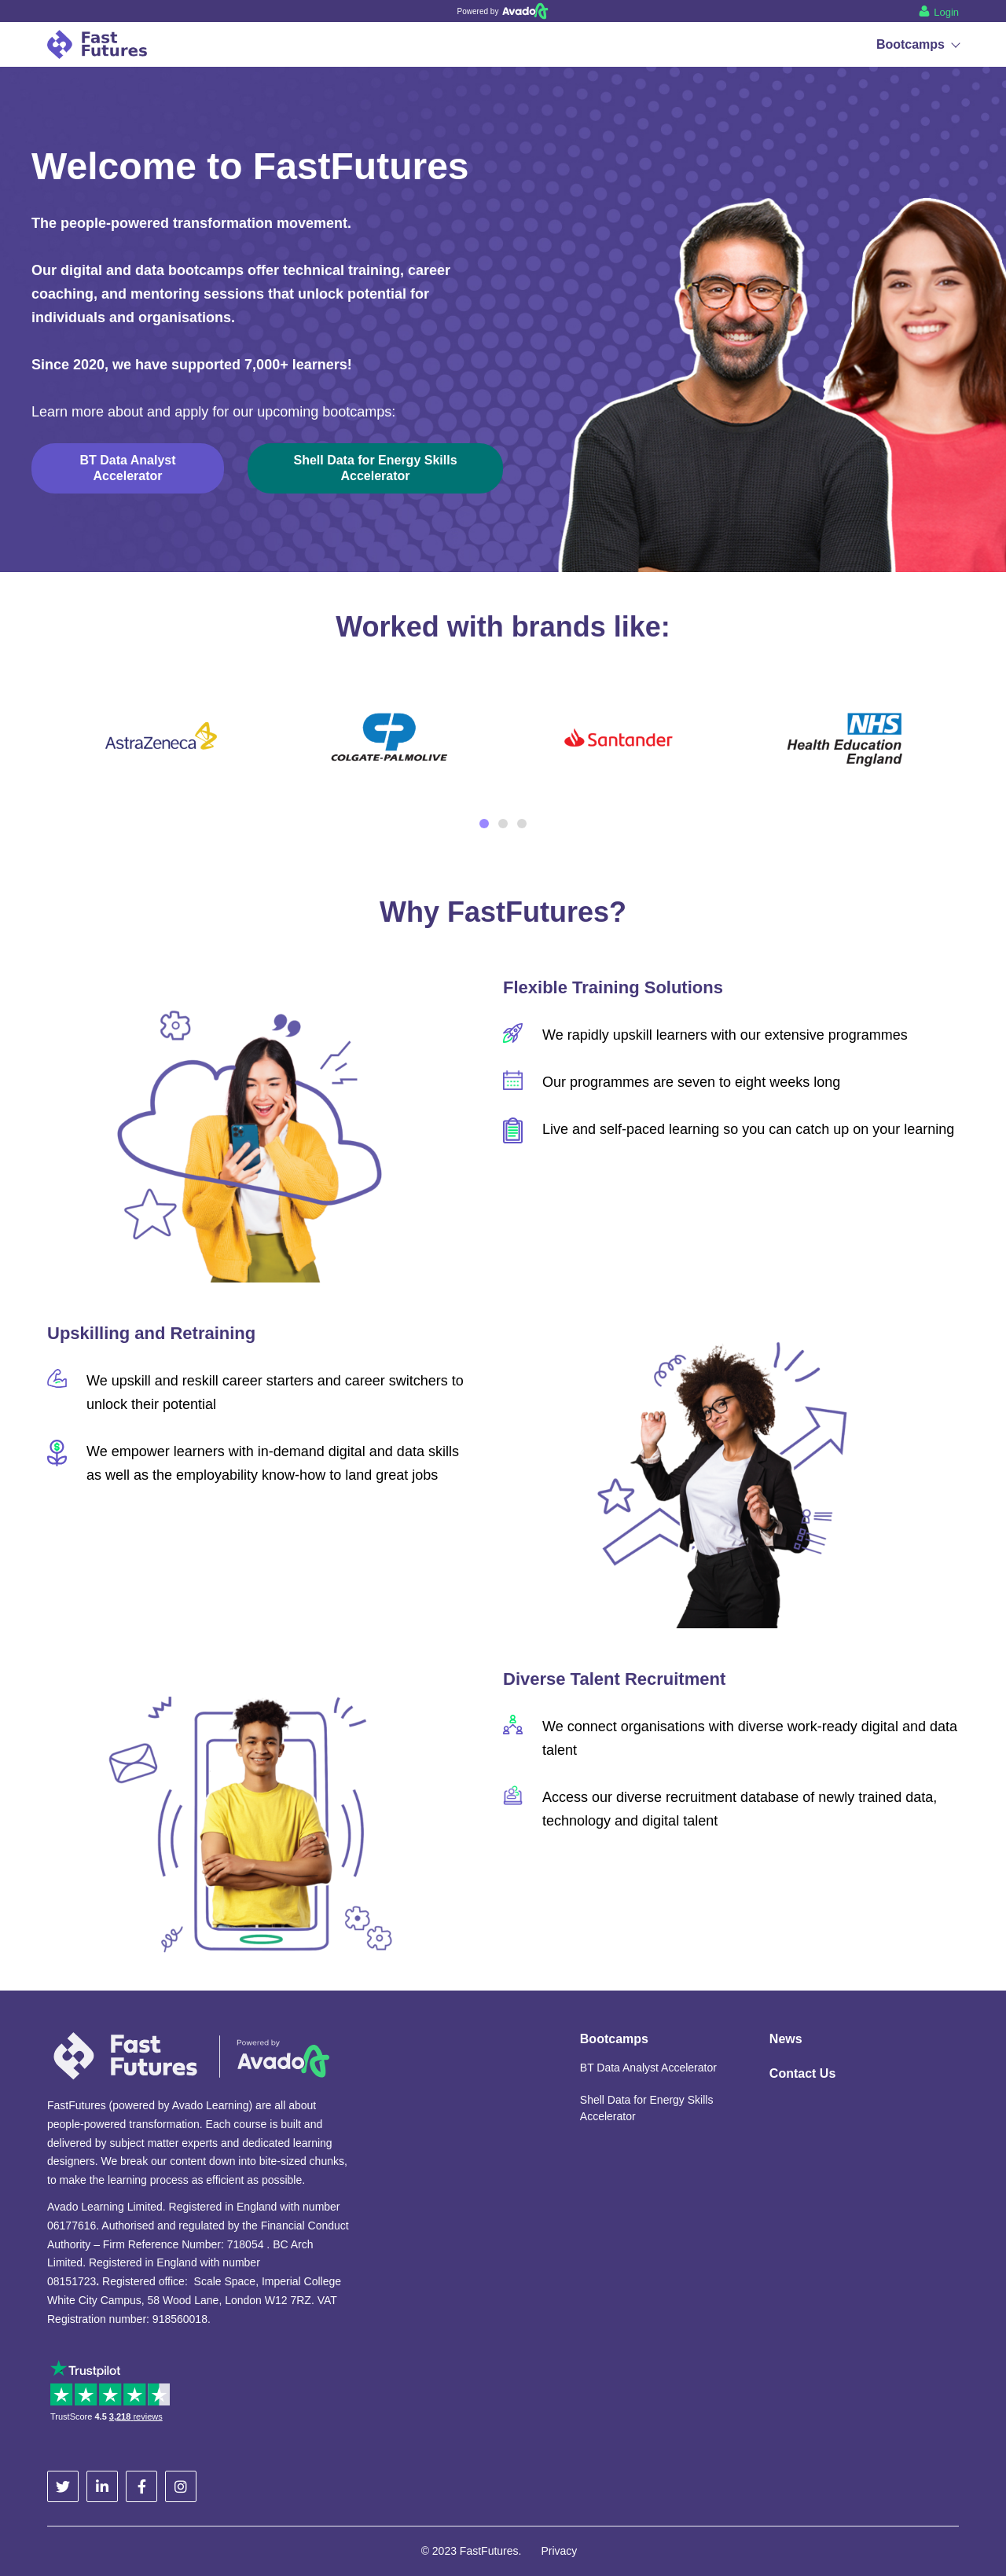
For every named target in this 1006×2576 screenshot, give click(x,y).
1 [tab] (484, 823)
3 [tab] (522, 823)
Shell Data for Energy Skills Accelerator (647, 2108)
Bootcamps (917, 44)
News (785, 2039)
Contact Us (802, 2073)
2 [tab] (503, 823)
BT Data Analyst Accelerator (648, 2067)
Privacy (559, 2551)
